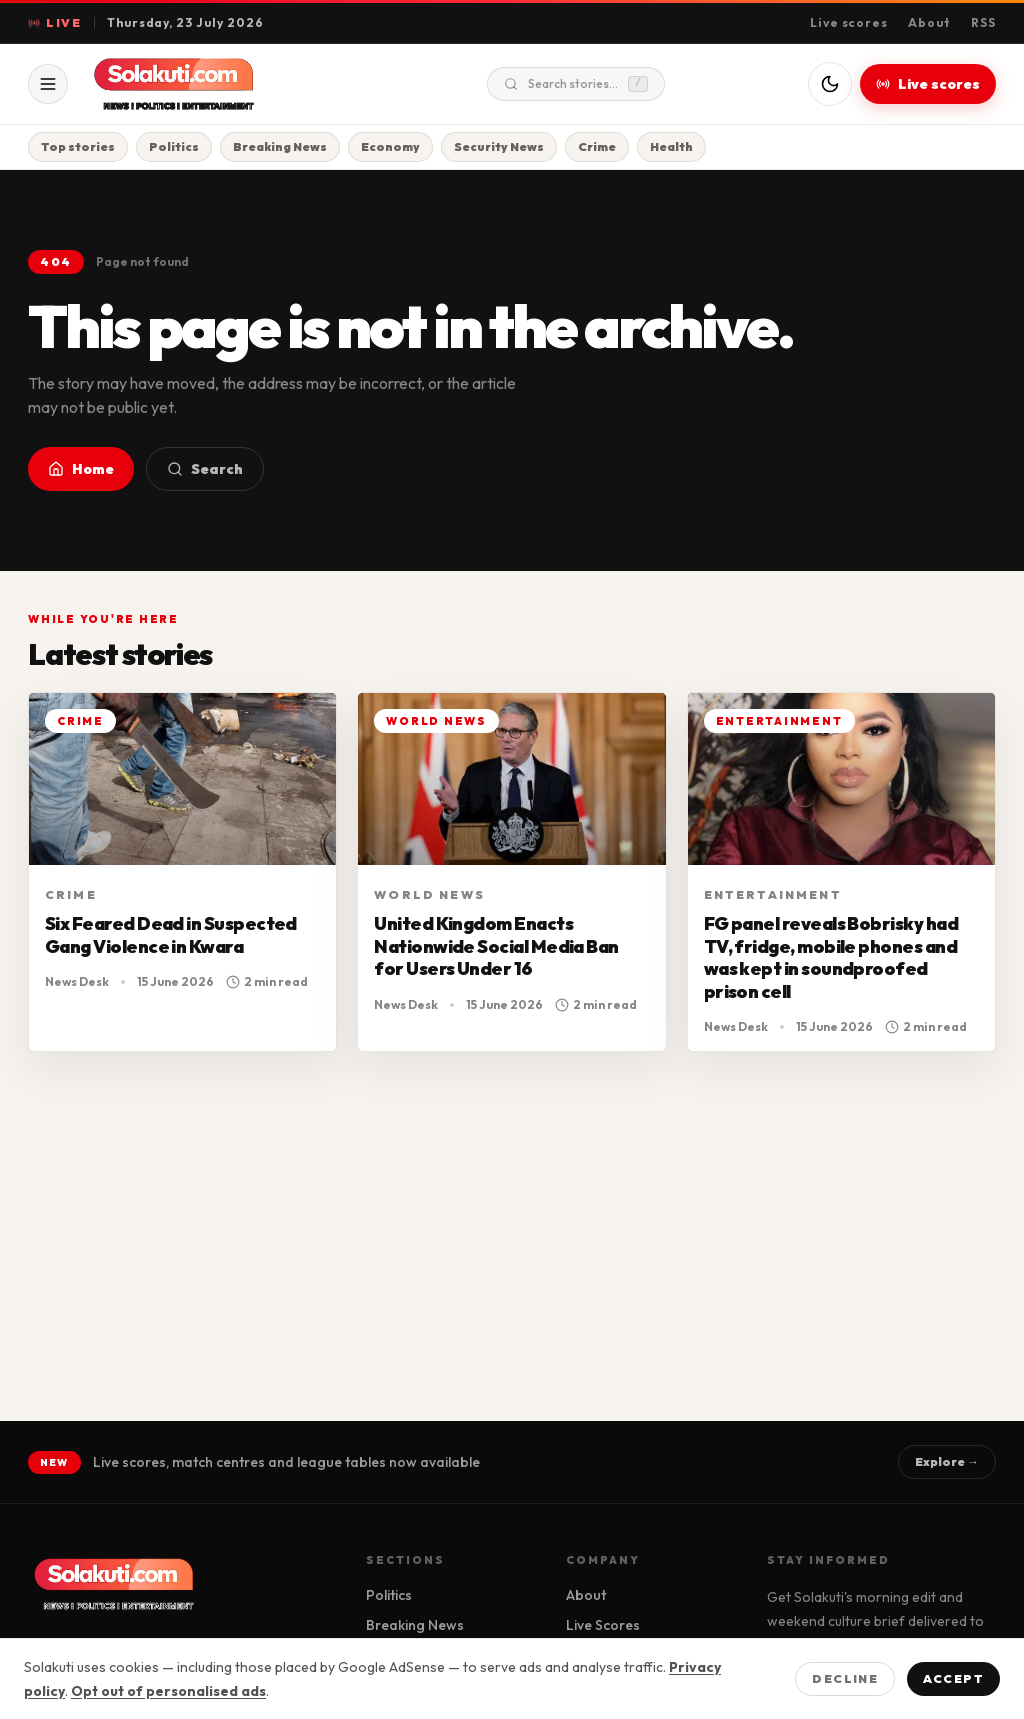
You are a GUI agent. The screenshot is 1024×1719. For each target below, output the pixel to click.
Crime (597, 146)
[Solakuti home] (216, 84)
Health (671, 146)
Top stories (78, 146)
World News (429, 894)
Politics (174, 146)
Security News (499, 146)
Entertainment (773, 894)
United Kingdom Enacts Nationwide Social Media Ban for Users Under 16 (496, 946)
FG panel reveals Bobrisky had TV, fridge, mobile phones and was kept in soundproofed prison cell (831, 957)
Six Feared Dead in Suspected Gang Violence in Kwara (171, 935)
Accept (953, 1678)
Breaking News (280, 146)
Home (81, 469)
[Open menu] (48, 84)
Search (205, 469)
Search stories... (576, 84)
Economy (390, 146)
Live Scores (603, 1625)
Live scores (849, 22)
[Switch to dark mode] (830, 84)
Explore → (947, 1461)
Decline (845, 1678)
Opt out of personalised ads (168, 1691)
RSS (983, 22)
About (929, 22)
